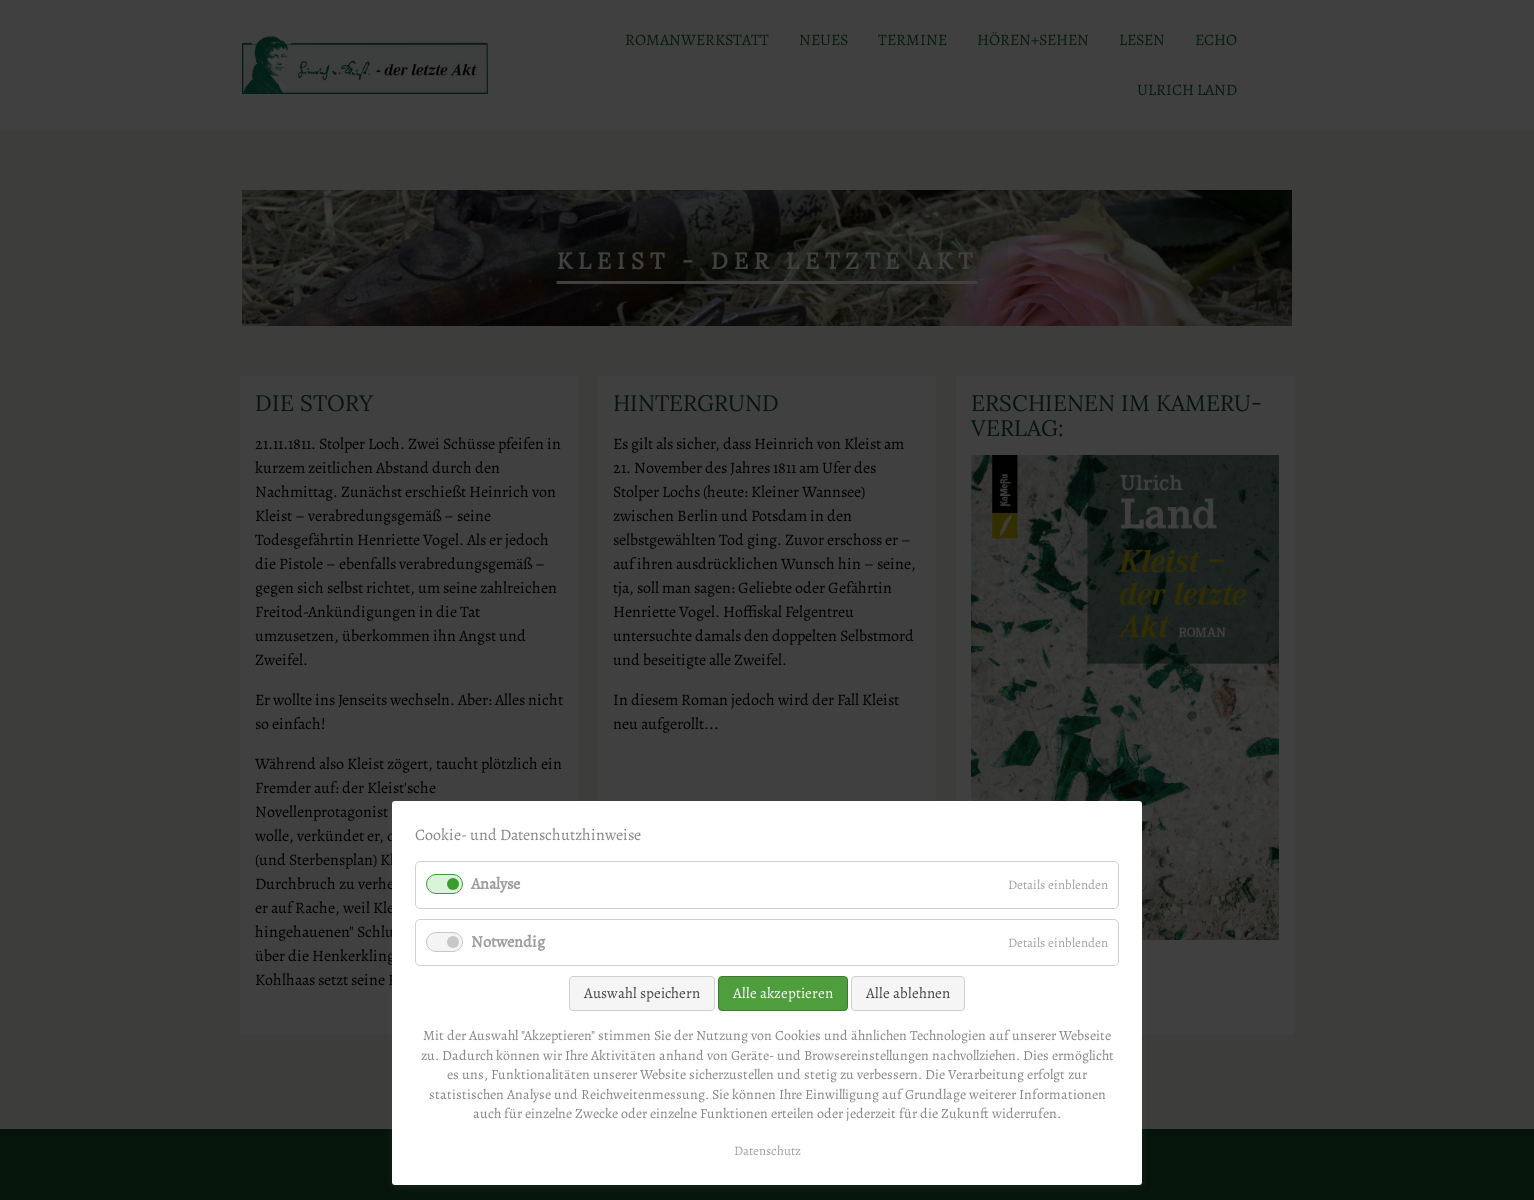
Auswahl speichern (642, 993)
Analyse (495, 884)
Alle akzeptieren (783, 993)
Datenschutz (767, 1150)
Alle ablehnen (908, 993)
